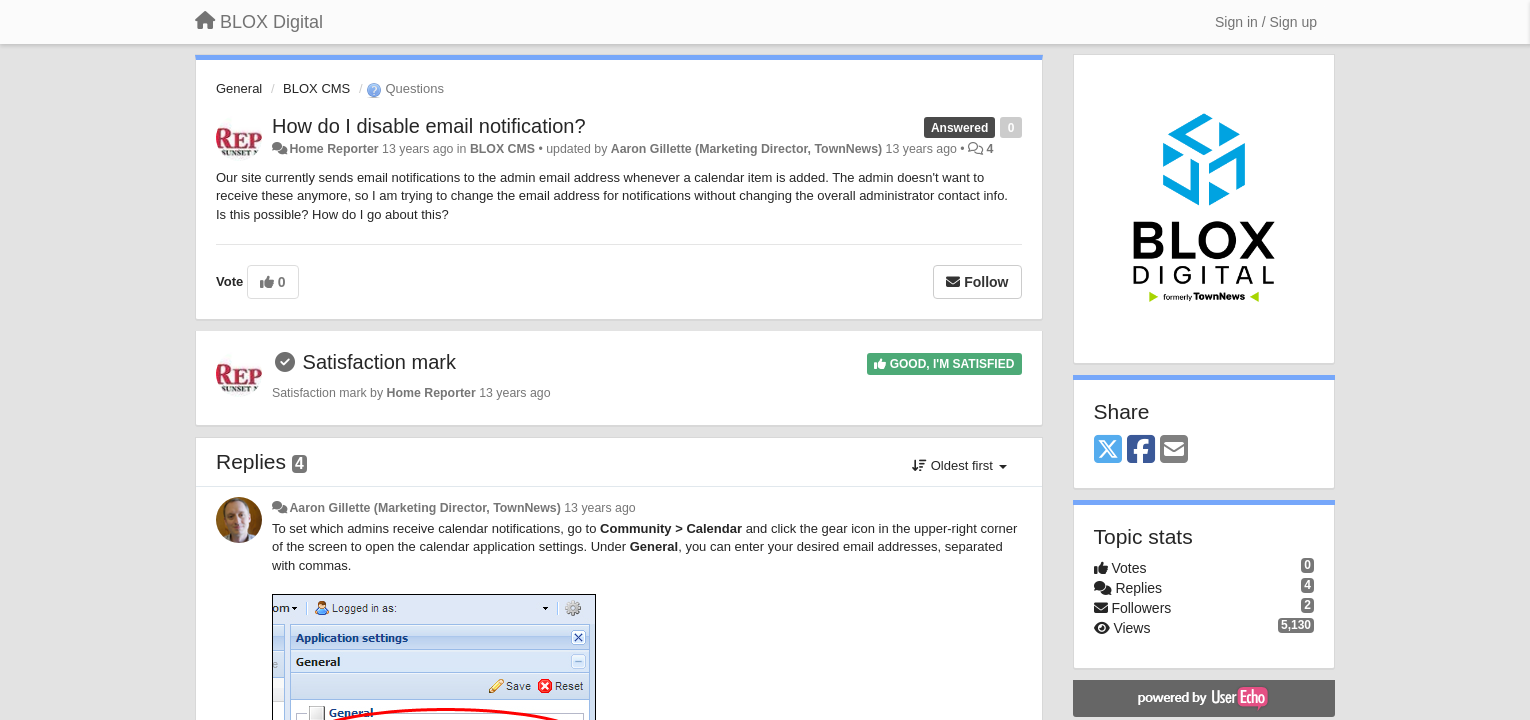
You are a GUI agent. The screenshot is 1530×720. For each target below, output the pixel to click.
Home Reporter (333, 149)
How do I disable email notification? (429, 126)
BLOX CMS (316, 88)
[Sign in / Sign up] (1266, 22)
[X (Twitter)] (1108, 450)
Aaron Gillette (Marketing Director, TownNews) (746, 149)
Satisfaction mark (379, 362)
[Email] (1174, 450)
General (239, 88)
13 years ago (599, 508)
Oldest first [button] (959, 465)
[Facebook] (1141, 450)
